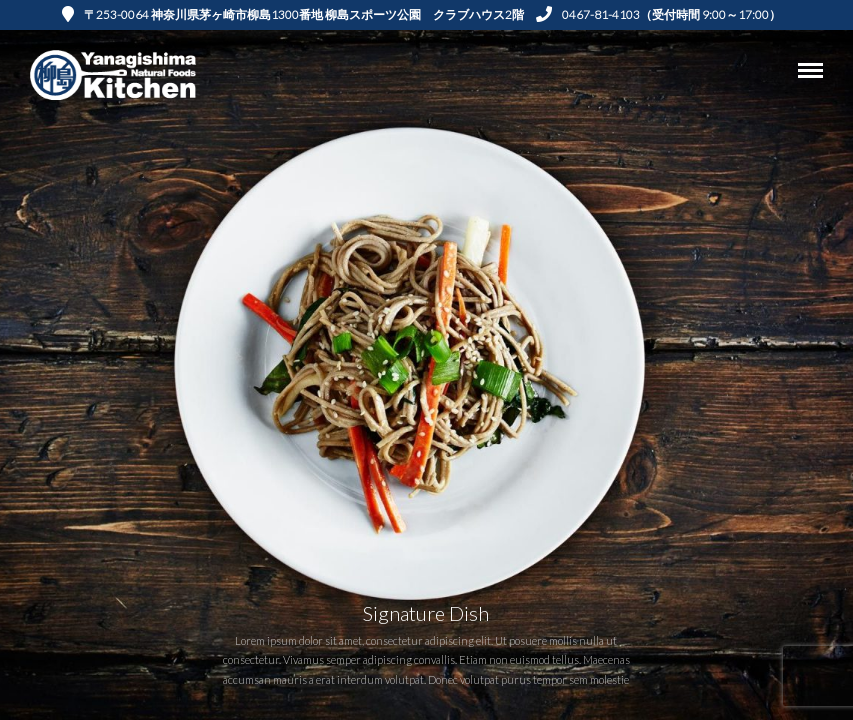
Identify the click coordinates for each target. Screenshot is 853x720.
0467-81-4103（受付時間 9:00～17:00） (658, 14)
